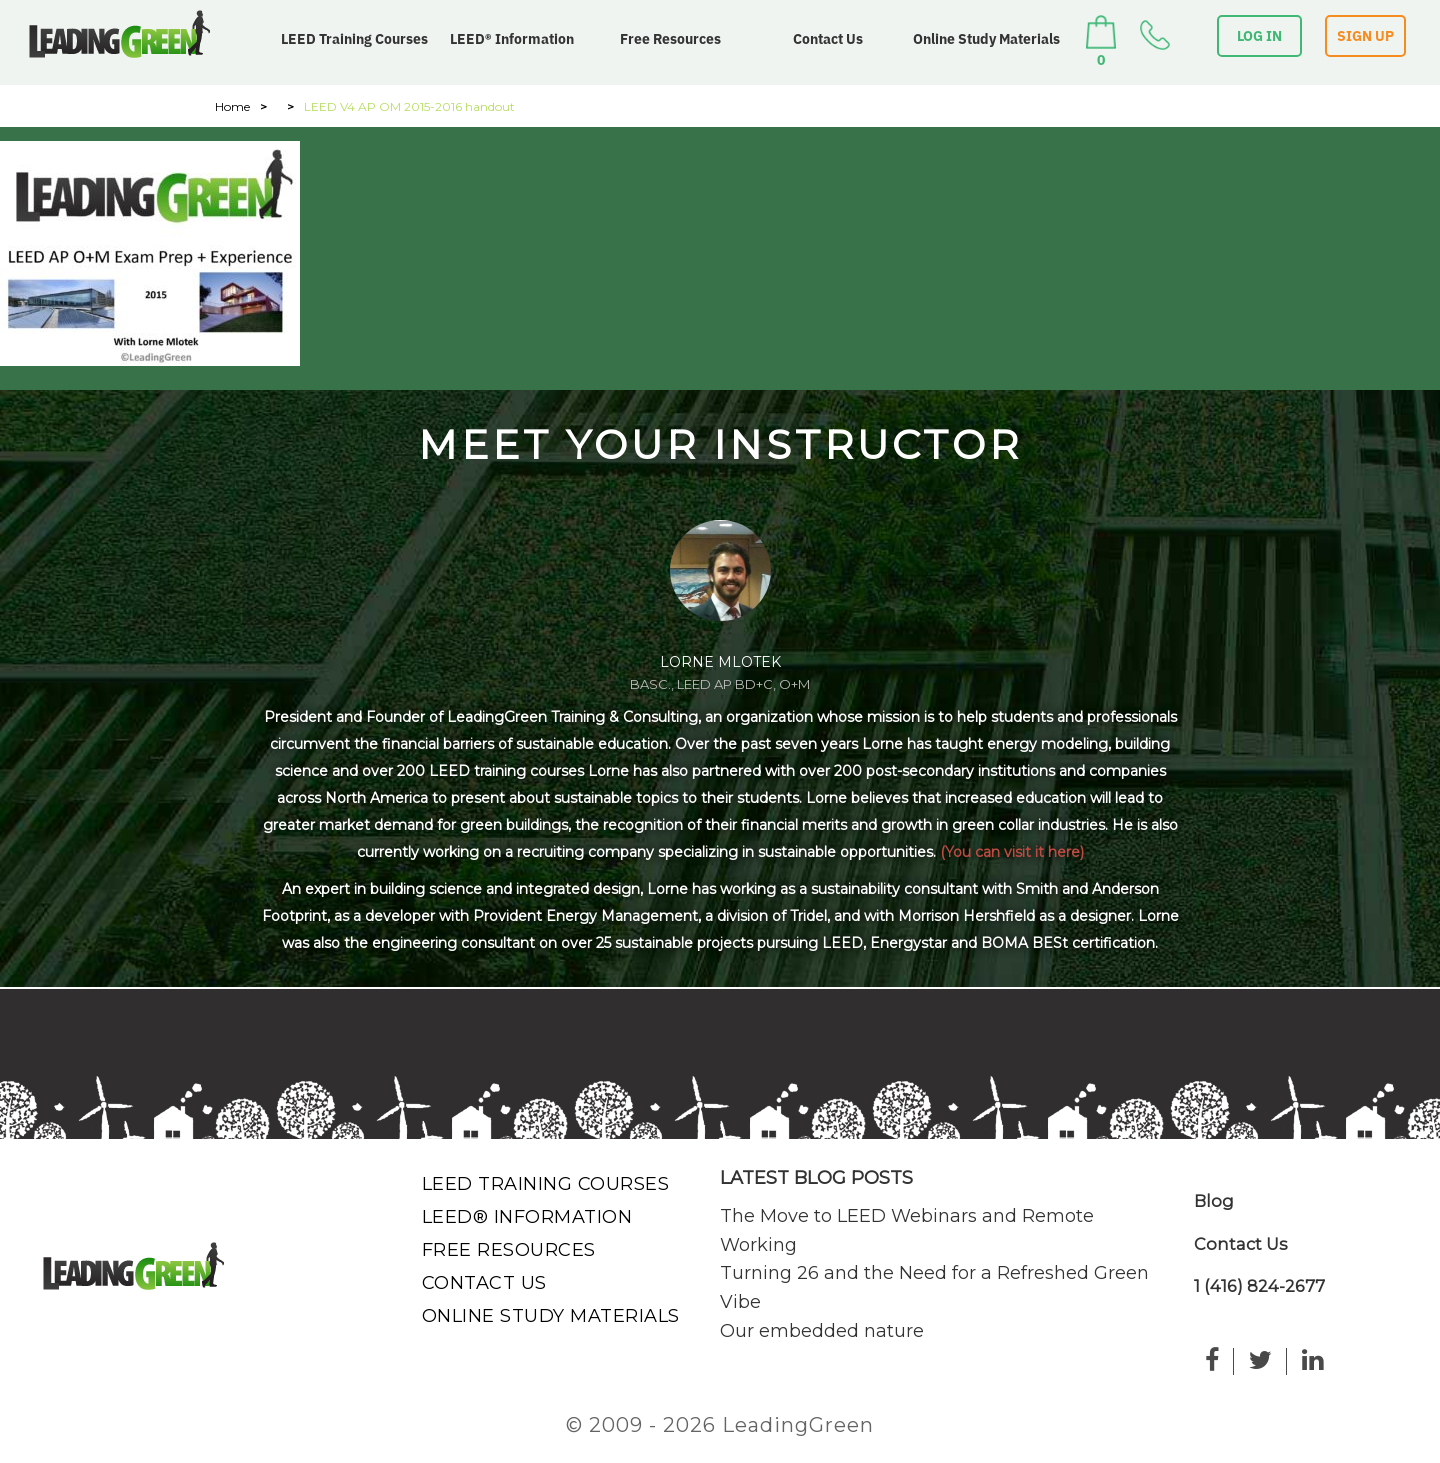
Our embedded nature (822, 1331)
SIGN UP (1365, 36)
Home (232, 106)
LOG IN (1259, 36)
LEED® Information (512, 39)
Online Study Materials (986, 39)
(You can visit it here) (1012, 852)
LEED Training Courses (354, 39)
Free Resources (670, 39)
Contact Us (828, 39)
